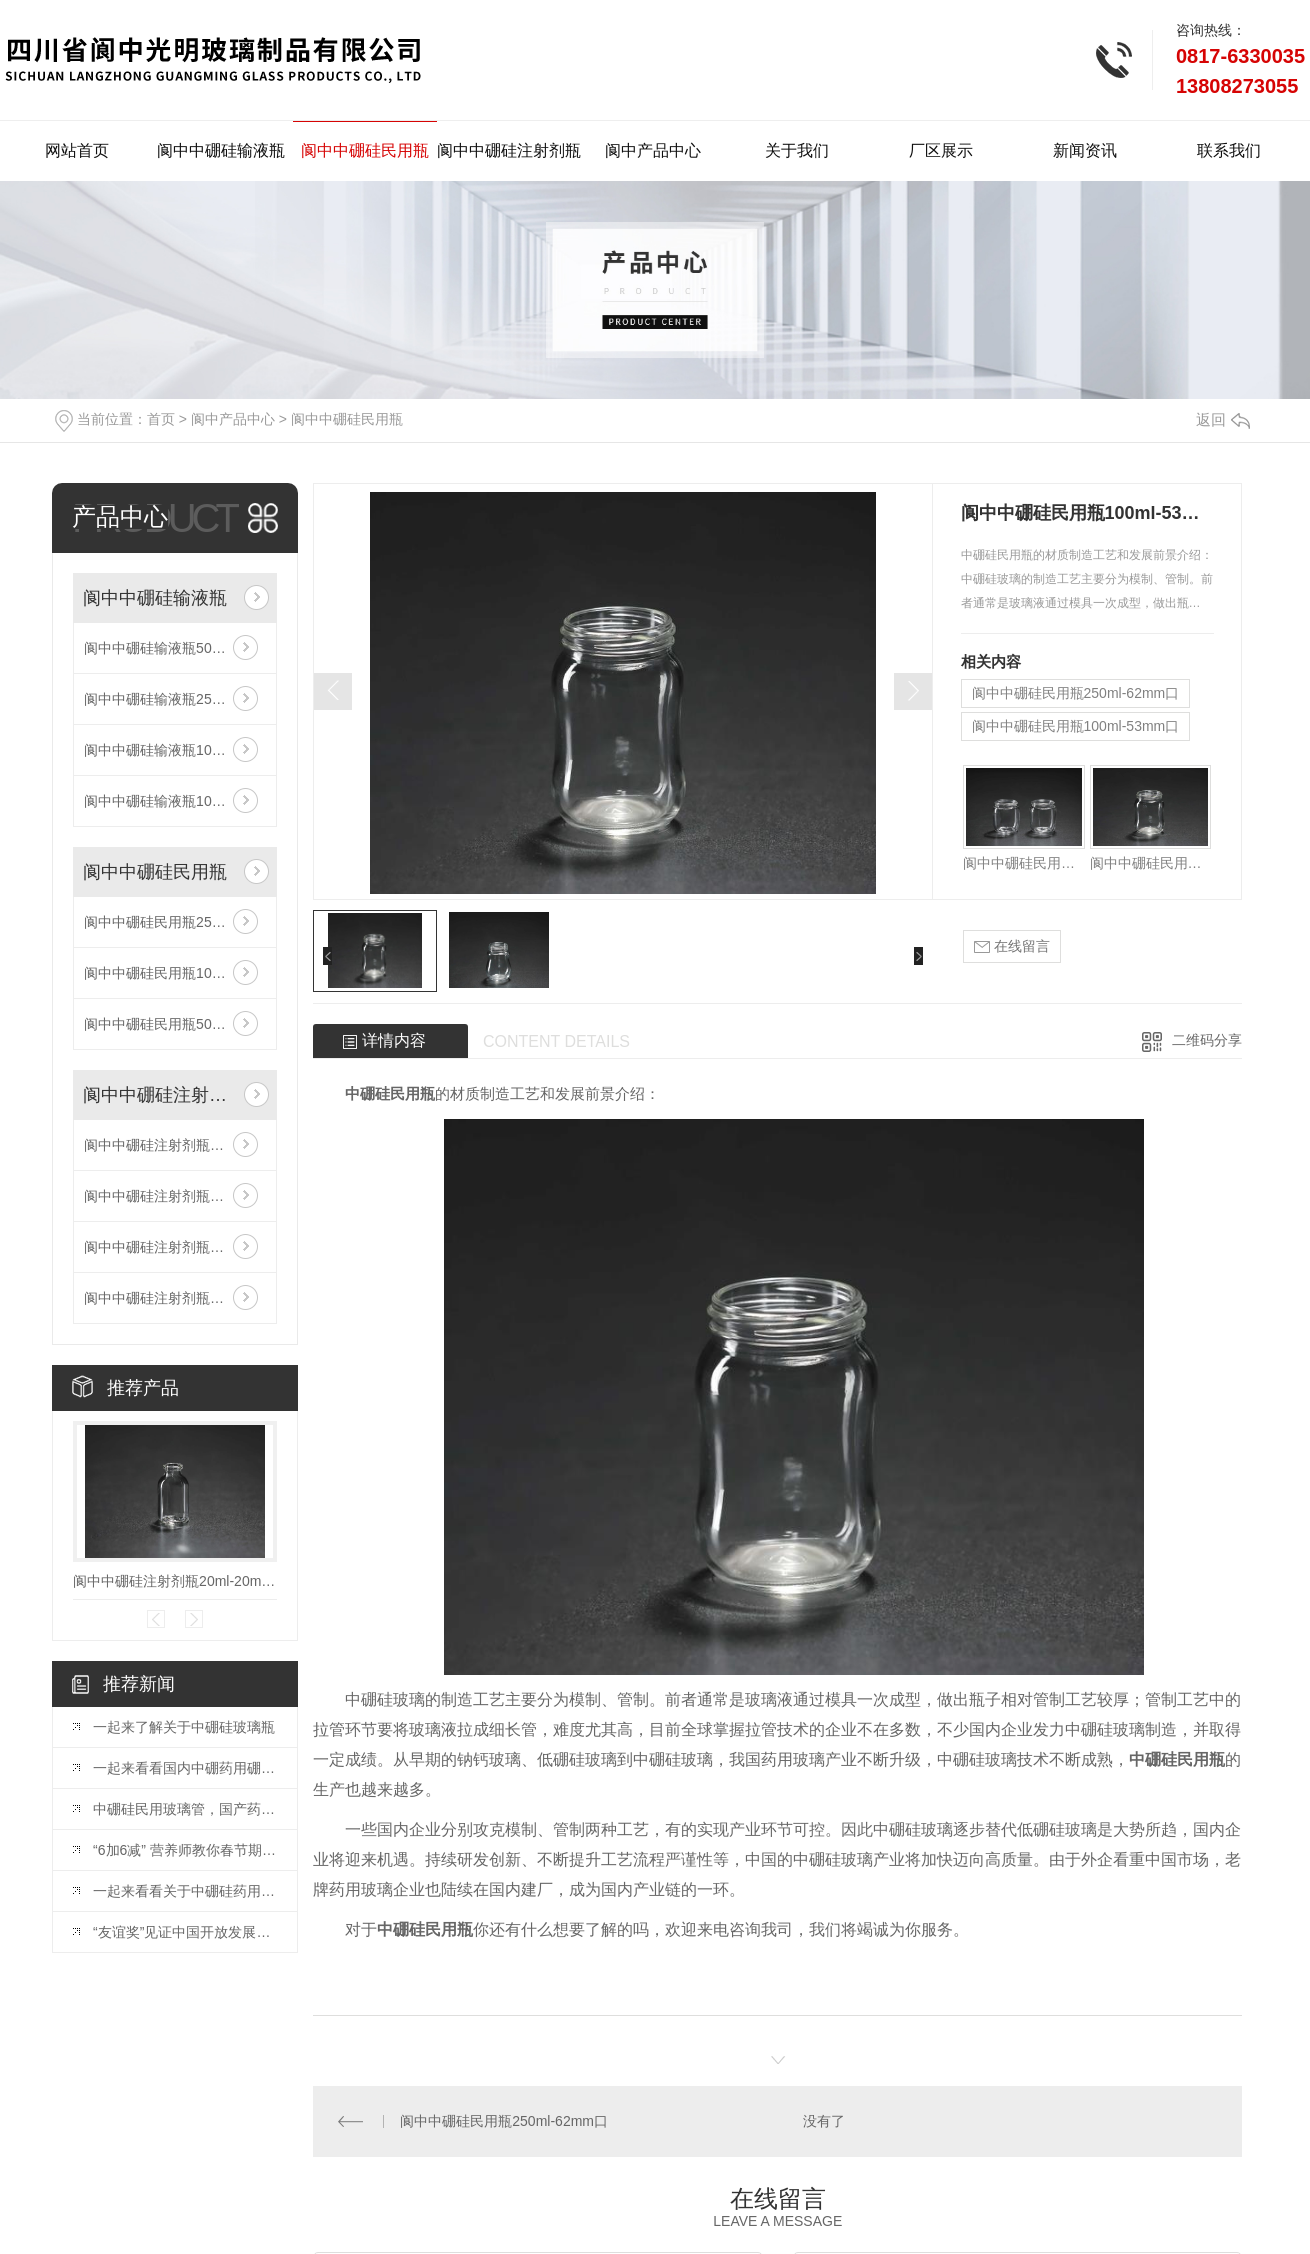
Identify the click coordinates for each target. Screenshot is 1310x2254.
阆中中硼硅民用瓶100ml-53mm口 (175, 973)
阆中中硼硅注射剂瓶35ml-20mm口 (175, 1298)
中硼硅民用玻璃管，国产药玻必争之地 (185, 1809)
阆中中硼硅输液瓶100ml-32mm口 (175, 801)
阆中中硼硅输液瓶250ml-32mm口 (175, 699)
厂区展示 (941, 150)
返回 (1223, 419)
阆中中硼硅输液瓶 (221, 150)
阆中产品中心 (653, 150)
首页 (161, 419)
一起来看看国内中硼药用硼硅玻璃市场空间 (185, 1768)
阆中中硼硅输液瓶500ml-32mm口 (175, 648)
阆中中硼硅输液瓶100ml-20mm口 (175, 750)
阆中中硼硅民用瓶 (365, 150)
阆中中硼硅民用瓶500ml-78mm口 (175, 1024)
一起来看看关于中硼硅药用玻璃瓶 (185, 1891)
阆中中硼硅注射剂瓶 (509, 150)
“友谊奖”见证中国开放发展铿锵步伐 (185, 1932)
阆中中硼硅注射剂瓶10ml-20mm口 (175, 1196)
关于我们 (797, 150)
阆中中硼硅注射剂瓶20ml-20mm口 (175, 1145)
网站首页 (77, 150)
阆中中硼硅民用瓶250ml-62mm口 (175, 922)
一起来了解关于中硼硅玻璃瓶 (184, 1727)
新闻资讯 (1085, 150)
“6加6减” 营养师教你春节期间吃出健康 (185, 1850)
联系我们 (1229, 150)
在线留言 (1012, 946)
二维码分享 (1207, 1040)
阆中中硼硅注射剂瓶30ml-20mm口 (175, 1247)
